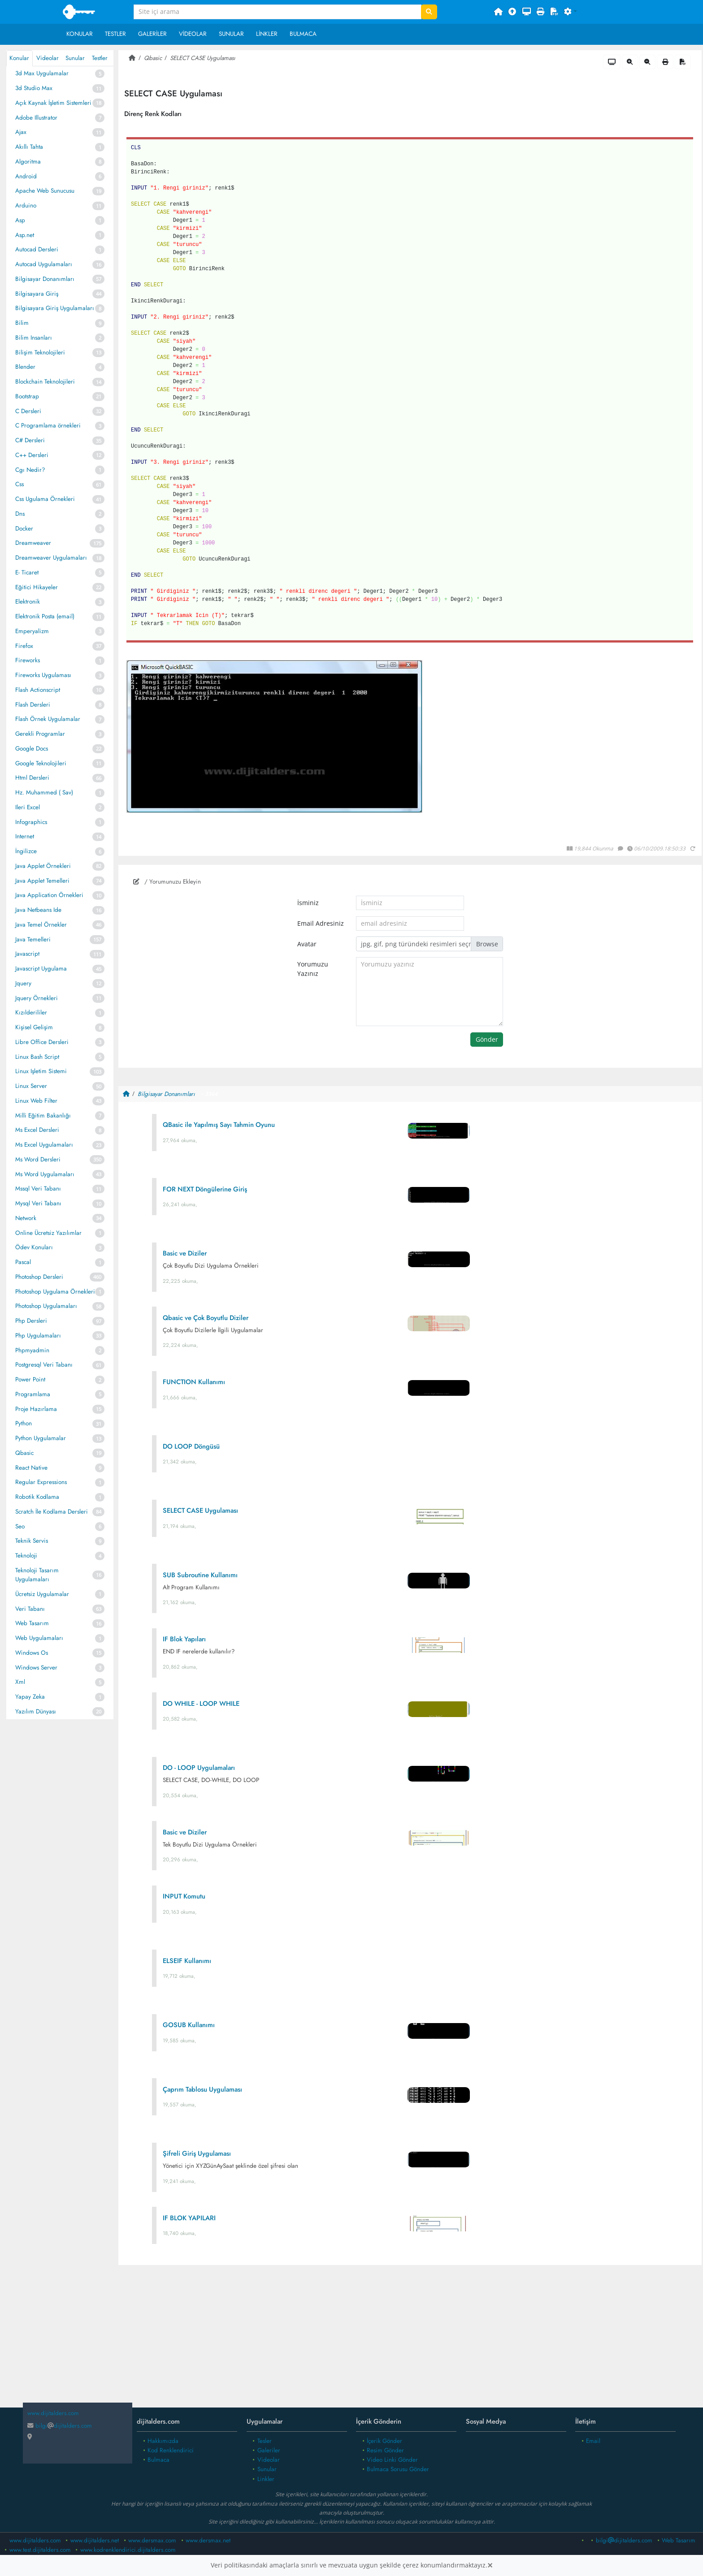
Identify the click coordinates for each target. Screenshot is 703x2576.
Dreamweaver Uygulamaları (51, 557)
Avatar (307, 944)
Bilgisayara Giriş (36, 293)
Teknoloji (26, 1555)
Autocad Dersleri (36, 249)
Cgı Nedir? (30, 470)
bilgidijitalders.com (59, 2425)
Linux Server (31, 1086)
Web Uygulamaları (39, 1638)
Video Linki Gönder (392, 2459)
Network (25, 1218)
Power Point (30, 1379)
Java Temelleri (33, 939)
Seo (20, 1526)
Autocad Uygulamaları (43, 264)
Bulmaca (303, 34)
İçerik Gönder (384, 2441)
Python (23, 1423)
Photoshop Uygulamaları (46, 1306)
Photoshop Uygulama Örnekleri (55, 1291)
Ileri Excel (27, 807)
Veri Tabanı (30, 1609)
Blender (25, 366)
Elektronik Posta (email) (44, 616)
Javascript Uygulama (41, 968)
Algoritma (28, 161)
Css (19, 484)
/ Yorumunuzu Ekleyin (167, 881)
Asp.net (24, 235)
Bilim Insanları (33, 337)
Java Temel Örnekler (41, 924)
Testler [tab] (100, 58)
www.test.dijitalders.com (40, 2550)
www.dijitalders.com (35, 2540)
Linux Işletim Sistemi (41, 1071)
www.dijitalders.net (94, 2540)
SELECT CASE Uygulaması (202, 58)
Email (593, 2441)
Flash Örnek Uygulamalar (47, 719)
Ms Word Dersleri (38, 1159)
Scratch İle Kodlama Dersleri (51, 1511)
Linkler (267, 34)
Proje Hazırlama (36, 1409)
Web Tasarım (32, 1623)
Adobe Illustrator (36, 117)
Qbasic (24, 1453)
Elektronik (27, 601)
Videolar (193, 34)
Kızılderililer (31, 1012)
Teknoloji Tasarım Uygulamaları (37, 1575)
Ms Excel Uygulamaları (44, 1144)
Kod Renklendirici (171, 2450)
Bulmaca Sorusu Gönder (398, 2469)
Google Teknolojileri (40, 763)
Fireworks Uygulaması (43, 675)
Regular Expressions (41, 1482)
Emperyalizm (32, 631)
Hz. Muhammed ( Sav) (44, 792)
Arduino (25, 205)
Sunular (231, 34)
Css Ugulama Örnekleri (45, 499)
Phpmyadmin (32, 1350)
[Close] (489, 2565)
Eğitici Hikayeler (36, 587)
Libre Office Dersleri (42, 1042)
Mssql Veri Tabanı (38, 1188)
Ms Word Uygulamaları (44, 1174)
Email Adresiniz (320, 923)
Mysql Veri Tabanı (38, 1203)
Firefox (24, 646)
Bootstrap (27, 396)
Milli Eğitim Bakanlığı (43, 1115)
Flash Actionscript (37, 690)
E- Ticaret (27, 572)
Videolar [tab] (47, 58)
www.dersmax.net (208, 2540)
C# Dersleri (30, 440)
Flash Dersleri (32, 704)
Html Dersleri (32, 777)
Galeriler (152, 34)
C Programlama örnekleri (48, 425)
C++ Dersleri (31, 455)
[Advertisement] (410, 2343)
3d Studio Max (33, 88)
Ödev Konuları (34, 1247)
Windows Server (36, 1667)
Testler (115, 34)
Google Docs (31, 748)
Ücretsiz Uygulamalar (42, 1594)
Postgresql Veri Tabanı (44, 1364)
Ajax (20, 132)
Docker (24, 528)
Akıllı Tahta (29, 146)
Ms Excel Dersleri (37, 1130)
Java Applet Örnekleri (43, 866)
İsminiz (308, 903)
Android (26, 176)
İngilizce (26, 851)
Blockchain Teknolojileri (45, 381)
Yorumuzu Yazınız (312, 968)
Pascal (23, 1262)
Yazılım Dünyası (35, 1711)
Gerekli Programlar (40, 733)
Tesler (264, 2441)
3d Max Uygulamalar (42, 73)
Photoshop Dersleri (39, 1277)
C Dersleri (28, 411)
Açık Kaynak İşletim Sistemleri (53, 103)
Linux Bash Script (37, 1057)
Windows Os (31, 1652)
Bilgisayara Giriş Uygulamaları (54, 308)
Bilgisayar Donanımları (44, 279)
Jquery (23, 983)
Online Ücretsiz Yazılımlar (48, 1233)
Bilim (22, 323)
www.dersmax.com (152, 2540)
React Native (31, 1467)
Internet (24, 836)
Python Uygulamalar (40, 1438)
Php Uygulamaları (38, 1335)
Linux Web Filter (36, 1100)
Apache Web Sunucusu (44, 190)
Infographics (31, 822)
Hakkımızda (163, 2441)
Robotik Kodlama (37, 1497)
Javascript (27, 953)
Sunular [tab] (75, 58)
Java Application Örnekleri (49, 895)
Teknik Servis (31, 1540)
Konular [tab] (19, 58)
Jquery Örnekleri (36, 998)
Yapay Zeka (30, 1696)
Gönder (487, 1040)
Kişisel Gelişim (34, 1027)
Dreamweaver (33, 543)
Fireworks (27, 660)
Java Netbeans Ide (38, 910)
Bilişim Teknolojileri (40, 352)
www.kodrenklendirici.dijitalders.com (128, 2550)
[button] (570, 12)
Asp (20, 220)
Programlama (32, 1394)
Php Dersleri (31, 1320)
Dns (20, 513)
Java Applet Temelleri (42, 880)
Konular (79, 34)
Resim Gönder (385, 2450)
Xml (20, 1682)
